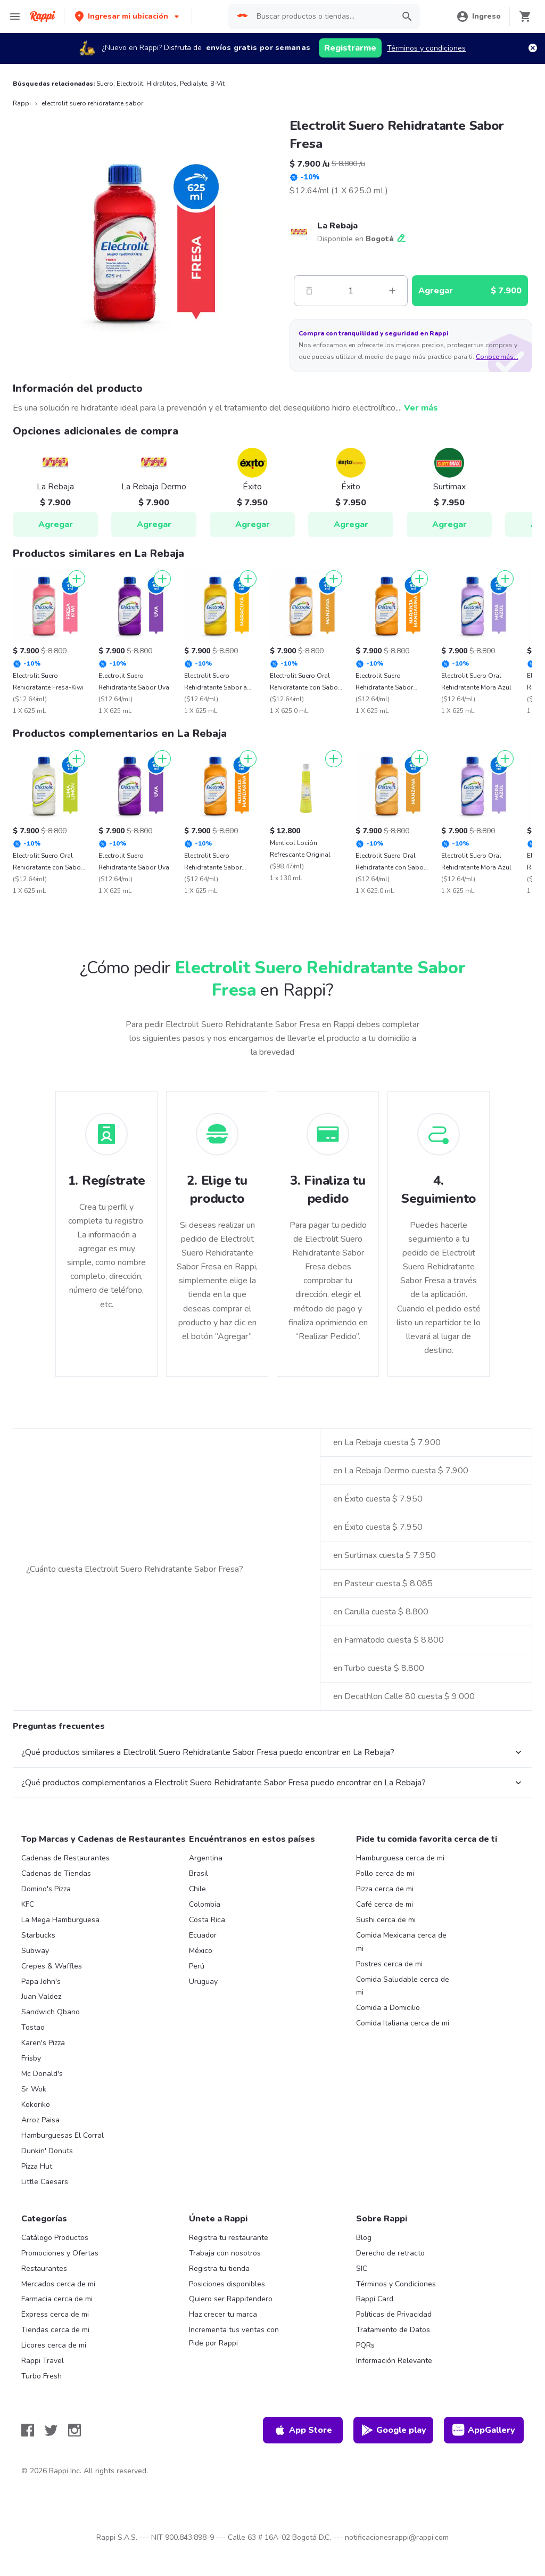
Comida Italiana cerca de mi (402, 2023)
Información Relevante (394, 2361)
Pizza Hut (36, 2166)
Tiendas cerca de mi (55, 2330)
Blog (363, 2238)
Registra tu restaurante (228, 2238)
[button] (128, 16)
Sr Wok (33, 2089)
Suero (104, 83)
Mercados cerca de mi (58, 2284)
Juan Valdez (41, 1996)
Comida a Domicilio (388, 2008)
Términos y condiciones (426, 48)
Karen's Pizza (43, 2043)
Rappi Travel (42, 2361)
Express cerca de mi (55, 2314)
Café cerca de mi (384, 1904)
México (200, 1951)
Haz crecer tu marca (223, 2314)
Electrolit (130, 83)
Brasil (198, 1873)
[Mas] (392, 290)
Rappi (22, 103)
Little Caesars (44, 2182)
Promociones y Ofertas (59, 2253)
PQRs (365, 2345)
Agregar (55, 524)
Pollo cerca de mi (385, 1873)
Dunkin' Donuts (47, 2151)
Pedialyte (193, 83)
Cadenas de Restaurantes (65, 1858)
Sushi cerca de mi (386, 1920)
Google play (393, 2430)
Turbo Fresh (41, 2376)
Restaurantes (44, 2268)
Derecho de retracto (390, 2253)
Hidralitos (161, 83)
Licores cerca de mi (53, 2345)
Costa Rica (207, 1920)
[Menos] (309, 290)
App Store (303, 2430)
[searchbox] (322, 16)
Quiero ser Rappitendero (230, 2299)
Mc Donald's (42, 2074)
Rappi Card (374, 2299)
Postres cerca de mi (389, 1964)
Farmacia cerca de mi (57, 2299)
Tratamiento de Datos (393, 2330)
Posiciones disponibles (227, 2284)
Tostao (33, 2027)
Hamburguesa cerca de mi (400, 1858)
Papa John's (41, 1981)
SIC (361, 2268)
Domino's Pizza (46, 1889)
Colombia (204, 1904)
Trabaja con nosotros (225, 2253)
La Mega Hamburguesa (60, 1920)
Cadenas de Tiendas (56, 1873)
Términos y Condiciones (396, 2284)
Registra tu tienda (219, 2268)
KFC (27, 1904)
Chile (197, 1889)
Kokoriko (35, 2104)
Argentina (205, 1858)
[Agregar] (76, 578)
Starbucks (38, 1935)
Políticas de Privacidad (394, 2314)
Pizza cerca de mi (385, 1889)
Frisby (31, 2058)
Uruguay (203, 1981)
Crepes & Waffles (51, 1966)
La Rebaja (337, 226)
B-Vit (217, 83)
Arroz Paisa (40, 2120)
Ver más (421, 408)
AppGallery (483, 2430)
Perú (196, 1966)
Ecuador (203, 1935)
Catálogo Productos (54, 2238)
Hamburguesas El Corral (62, 2135)
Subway (35, 1951)
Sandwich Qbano (50, 2012)
